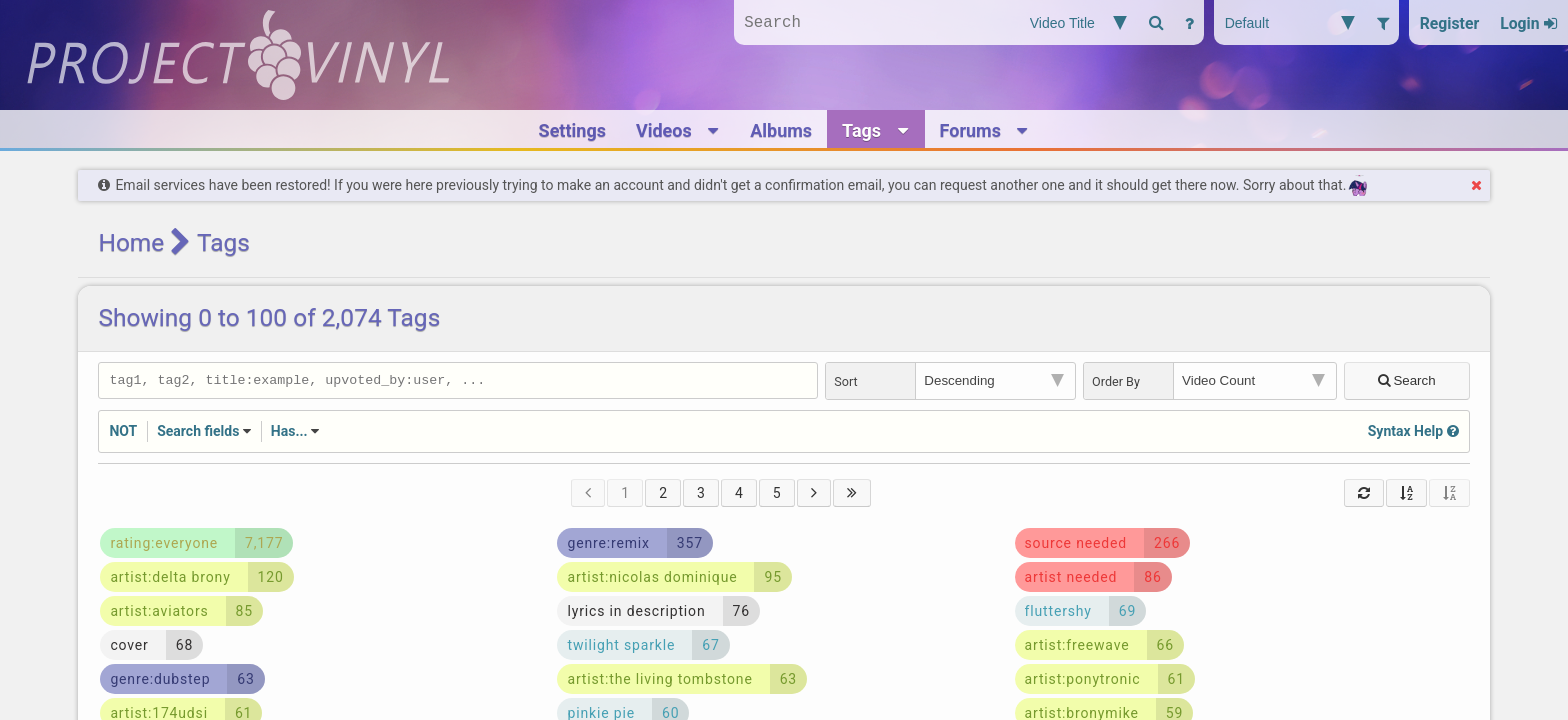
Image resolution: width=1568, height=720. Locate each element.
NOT (123, 433)
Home (131, 242)
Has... (289, 433)
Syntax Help (1413, 433)
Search (1408, 381)
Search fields (198, 433)
